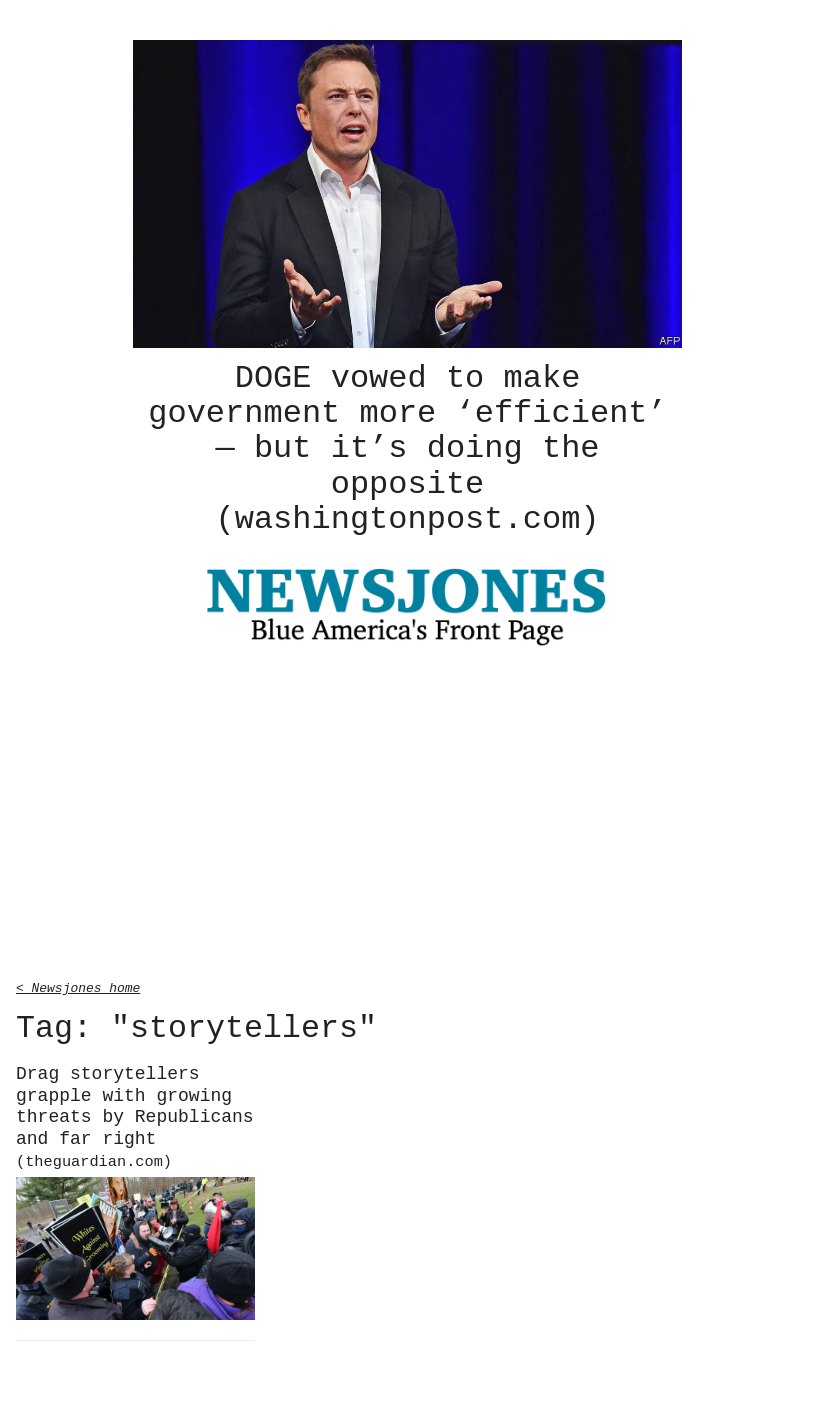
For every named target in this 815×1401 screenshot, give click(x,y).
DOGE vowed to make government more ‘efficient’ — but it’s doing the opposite (407, 447)
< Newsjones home (78, 984)
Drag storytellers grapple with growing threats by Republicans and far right (135, 1113)
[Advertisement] (407, 813)
